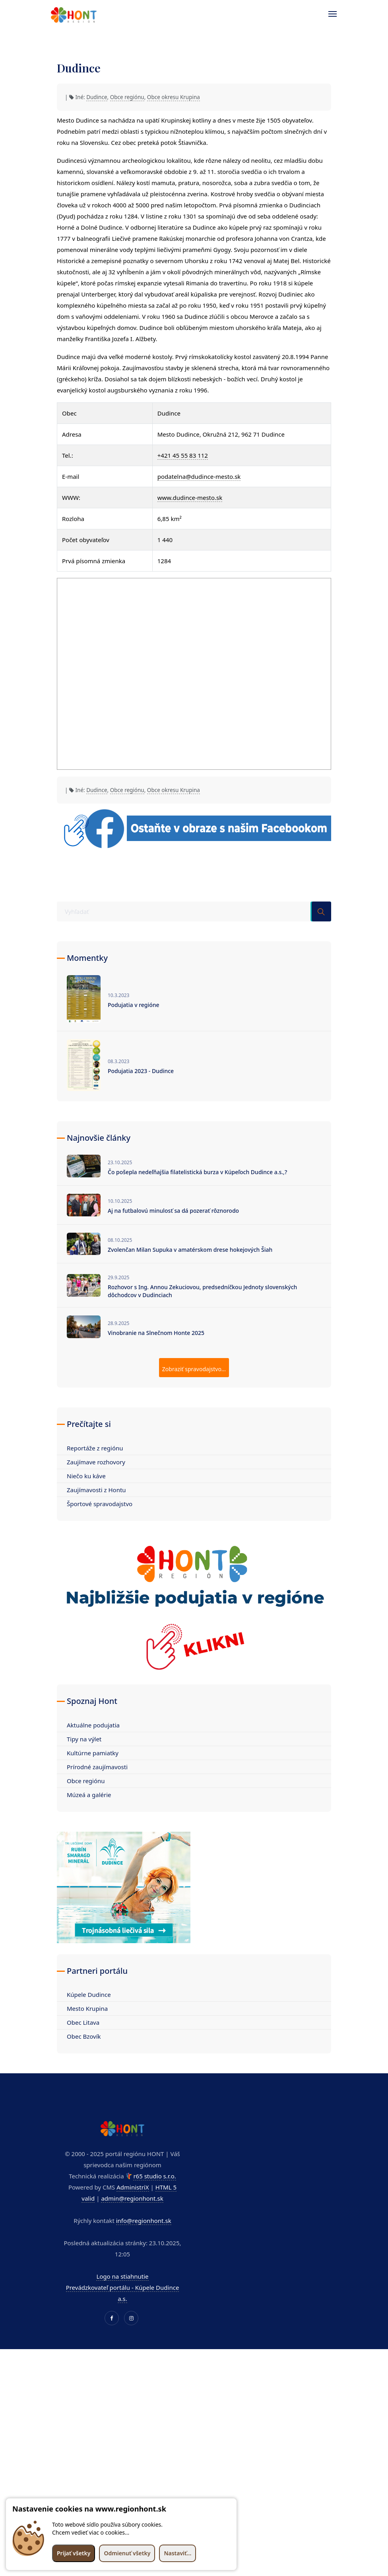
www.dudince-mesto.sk (190, 498)
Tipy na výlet (84, 1739)
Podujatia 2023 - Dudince (141, 1071)
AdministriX (132, 2187)
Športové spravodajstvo (99, 1504)
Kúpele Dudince (89, 1994)
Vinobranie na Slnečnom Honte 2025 (156, 1333)
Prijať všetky (73, 2553)
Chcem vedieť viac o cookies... (90, 2532)
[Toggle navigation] (328, 14)
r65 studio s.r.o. (154, 2176)
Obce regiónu (127, 97)
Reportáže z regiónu (95, 1448)
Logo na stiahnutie (122, 2276)
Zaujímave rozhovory (96, 1462)
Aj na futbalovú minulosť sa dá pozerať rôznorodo (173, 1210)
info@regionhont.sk (143, 2221)
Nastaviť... (177, 2553)
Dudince (96, 97)
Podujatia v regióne (133, 1005)
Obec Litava (83, 2022)
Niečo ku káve (86, 1476)
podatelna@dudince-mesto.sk (199, 476)
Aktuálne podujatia (93, 1725)
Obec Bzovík (84, 2036)
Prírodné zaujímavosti (97, 1767)
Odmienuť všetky (127, 2553)
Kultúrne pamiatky (92, 1753)
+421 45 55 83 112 (182, 455)
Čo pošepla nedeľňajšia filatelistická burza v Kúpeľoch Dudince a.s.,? (197, 1172)
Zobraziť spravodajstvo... (194, 1369)
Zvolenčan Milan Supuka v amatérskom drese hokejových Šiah (190, 1249)
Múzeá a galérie (89, 1795)
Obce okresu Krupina (173, 97)
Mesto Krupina (87, 2008)
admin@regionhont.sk (132, 2198)
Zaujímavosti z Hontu (96, 1490)
